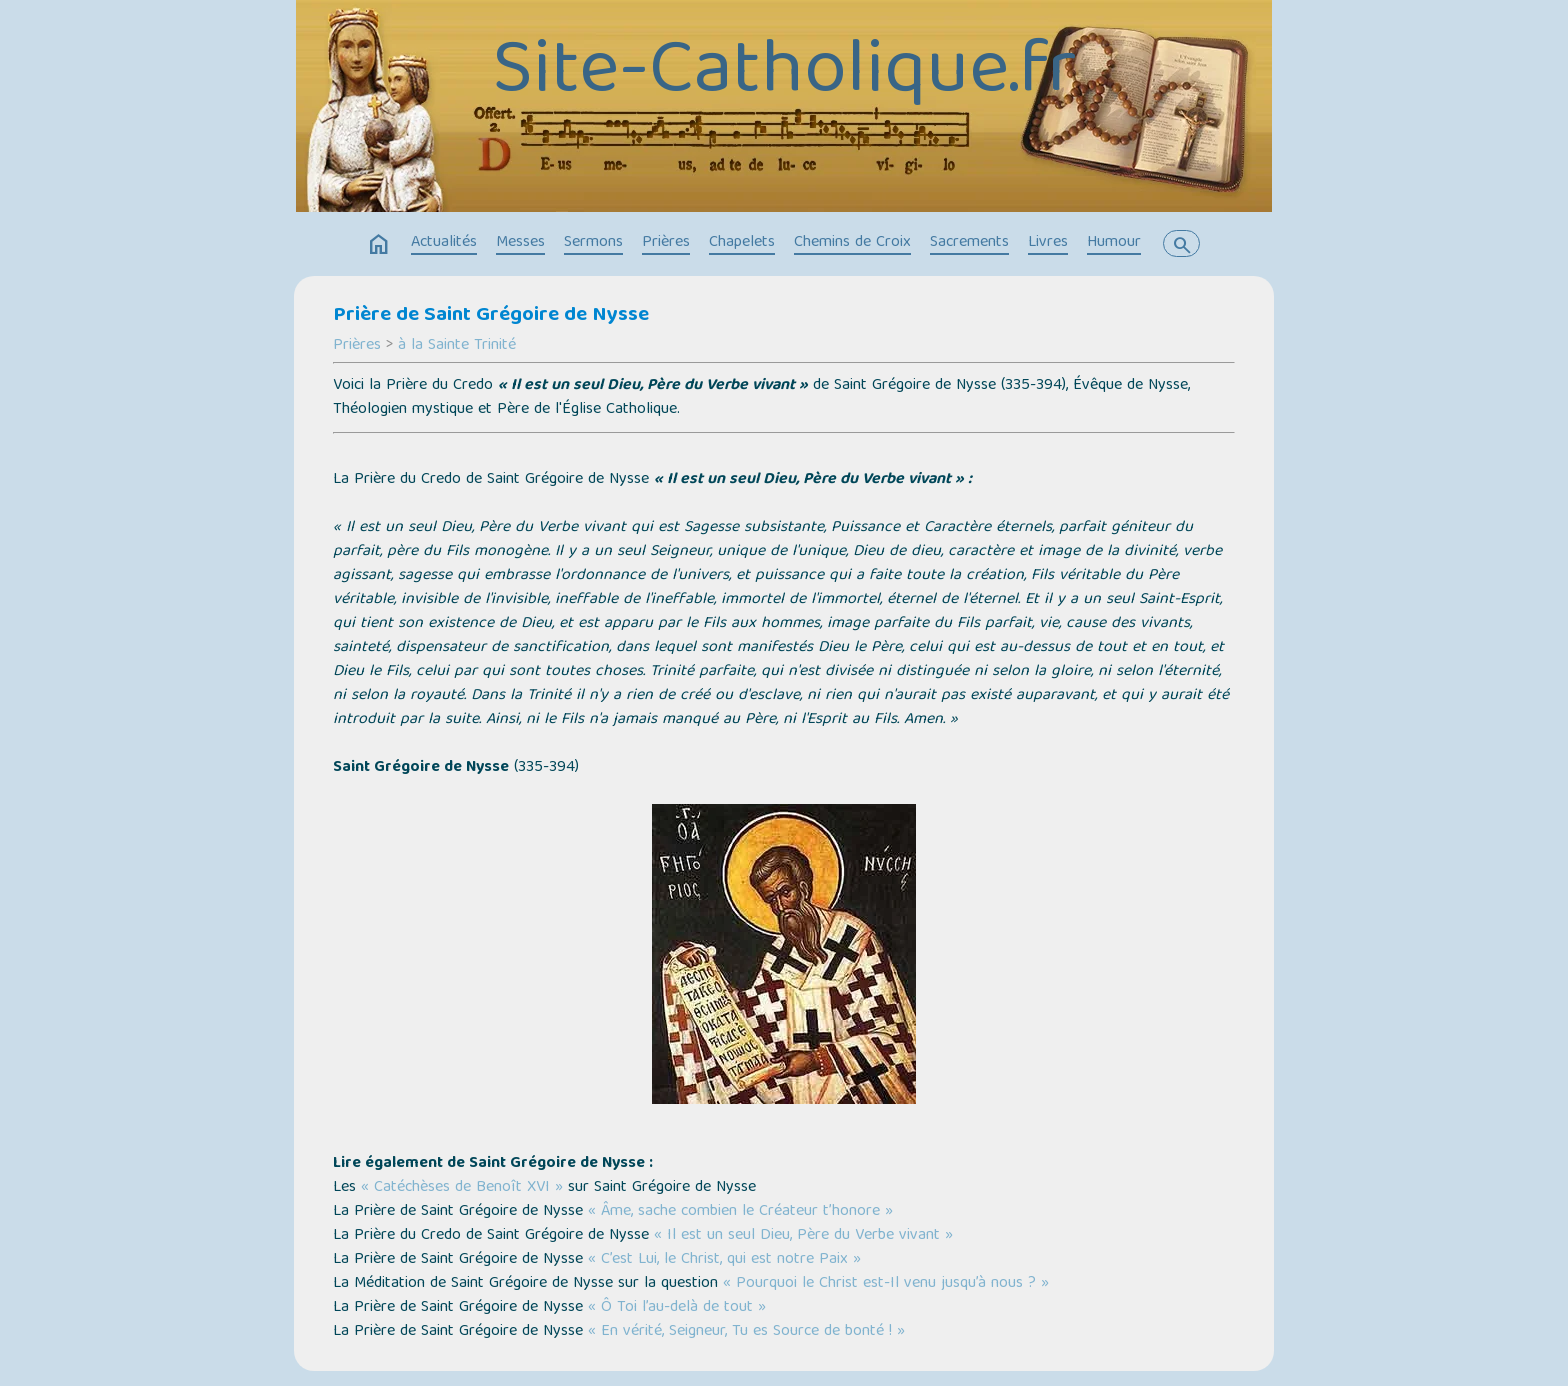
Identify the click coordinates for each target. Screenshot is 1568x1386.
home (379, 245)
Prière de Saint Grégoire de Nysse (491, 316)
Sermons (593, 243)
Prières (666, 243)
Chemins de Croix (852, 243)
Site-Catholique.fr (784, 75)
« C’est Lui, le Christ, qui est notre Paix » (724, 1260)
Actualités (444, 243)
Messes (520, 243)
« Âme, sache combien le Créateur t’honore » (740, 1212)
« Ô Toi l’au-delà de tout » (677, 1308)
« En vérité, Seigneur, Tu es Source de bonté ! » (746, 1332)
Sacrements (969, 243)
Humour (1114, 243)
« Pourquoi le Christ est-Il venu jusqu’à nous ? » (886, 1284)
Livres (1048, 243)
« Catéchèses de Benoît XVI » (462, 1188)
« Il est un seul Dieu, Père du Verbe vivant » (803, 1236)
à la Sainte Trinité (457, 346)
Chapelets (742, 243)
